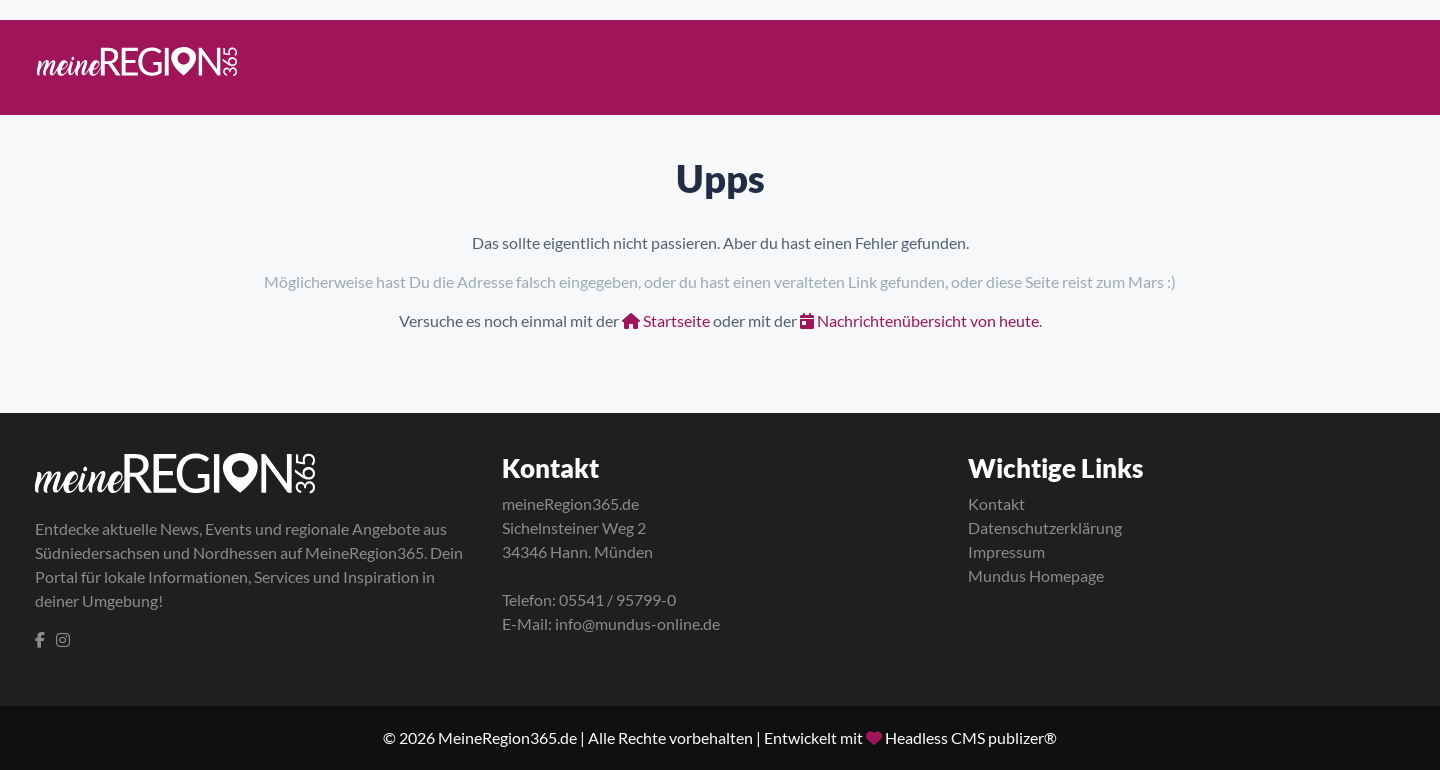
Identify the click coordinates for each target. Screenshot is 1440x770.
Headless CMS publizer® (971, 737)
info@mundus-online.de (637, 623)
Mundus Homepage (1036, 575)
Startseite (666, 320)
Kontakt (996, 503)
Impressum (1006, 551)
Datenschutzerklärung (1045, 527)
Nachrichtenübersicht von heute (919, 320)
